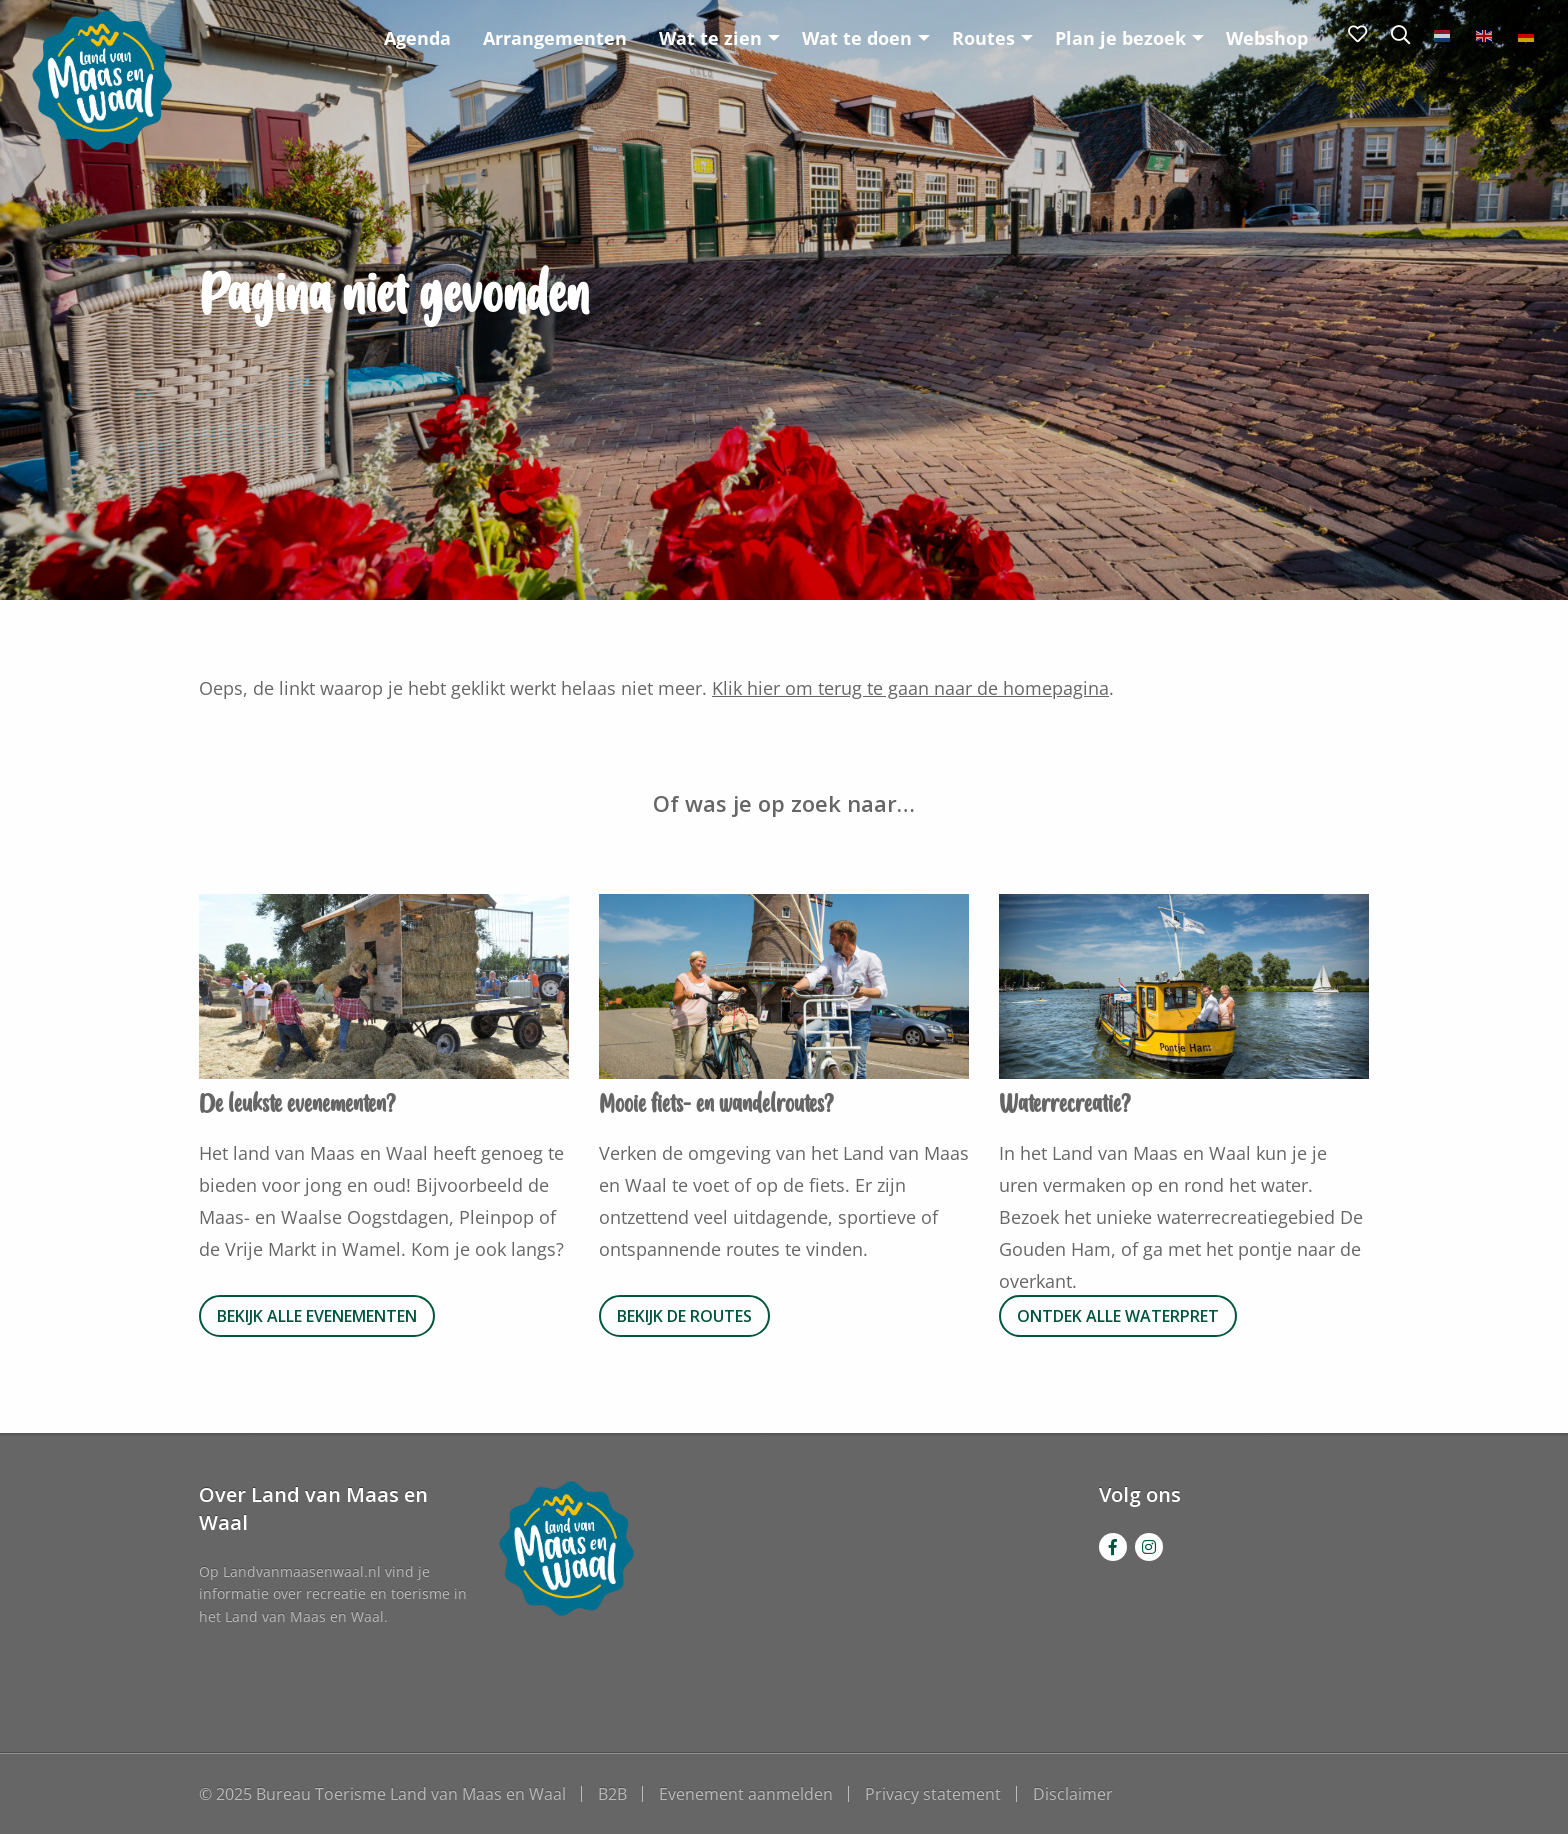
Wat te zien (710, 38)
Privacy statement (933, 1794)
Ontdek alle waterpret (1118, 1316)
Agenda (417, 38)
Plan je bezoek (1120, 38)
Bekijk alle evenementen (317, 1316)
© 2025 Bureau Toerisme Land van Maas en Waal (382, 1794)
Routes (983, 38)
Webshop (1267, 38)
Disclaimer (1073, 1794)
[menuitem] (417, 37)
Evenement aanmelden (746, 1794)
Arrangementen (555, 38)
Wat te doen (857, 38)
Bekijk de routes (684, 1316)
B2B (612, 1794)
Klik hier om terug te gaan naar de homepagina (910, 688)
